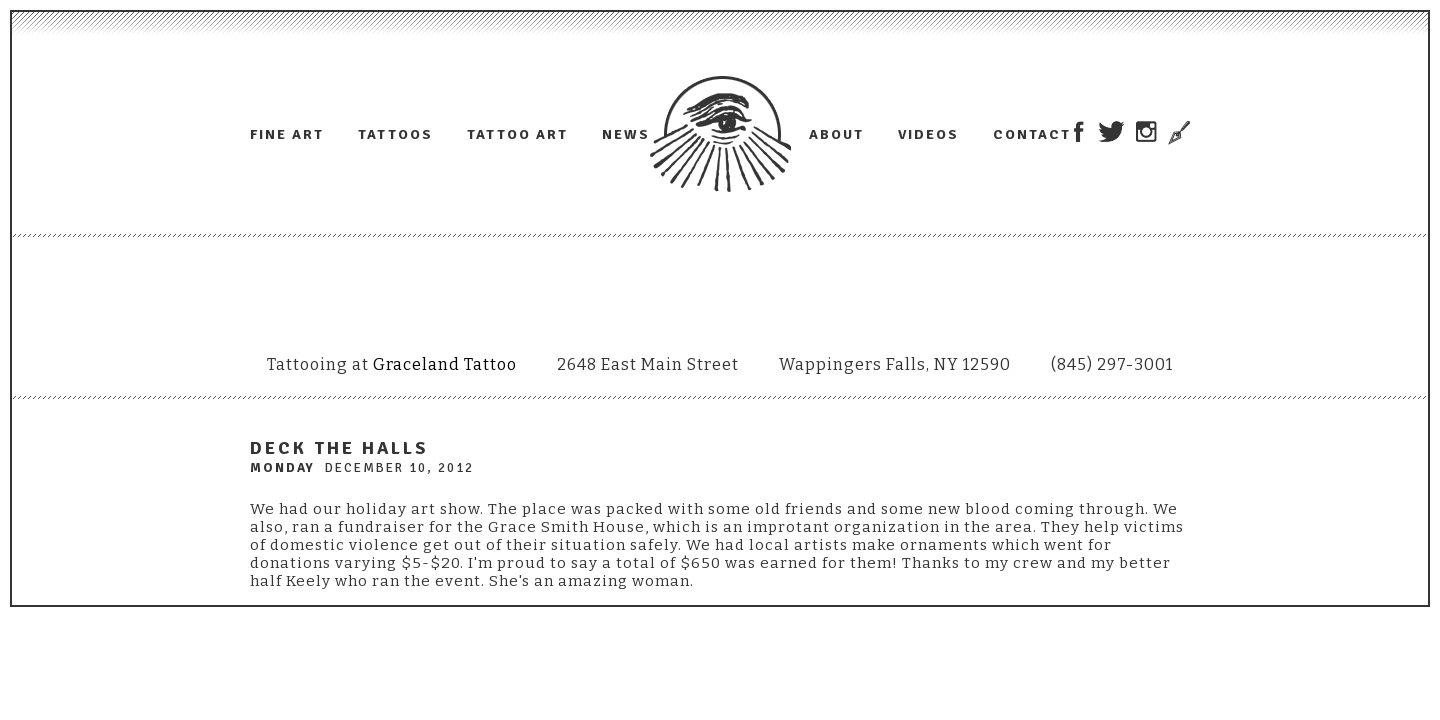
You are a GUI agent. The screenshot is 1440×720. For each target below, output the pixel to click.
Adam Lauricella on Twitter (1111, 131)
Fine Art (287, 134)
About (836, 134)
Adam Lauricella (720, 134)
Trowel (1176, 133)
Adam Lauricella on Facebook (1078, 131)
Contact (1032, 134)
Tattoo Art (517, 134)
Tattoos (395, 134)
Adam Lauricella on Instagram (1146, 131)
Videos (928, 134)
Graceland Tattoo (445, 364)
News (626, 134)
